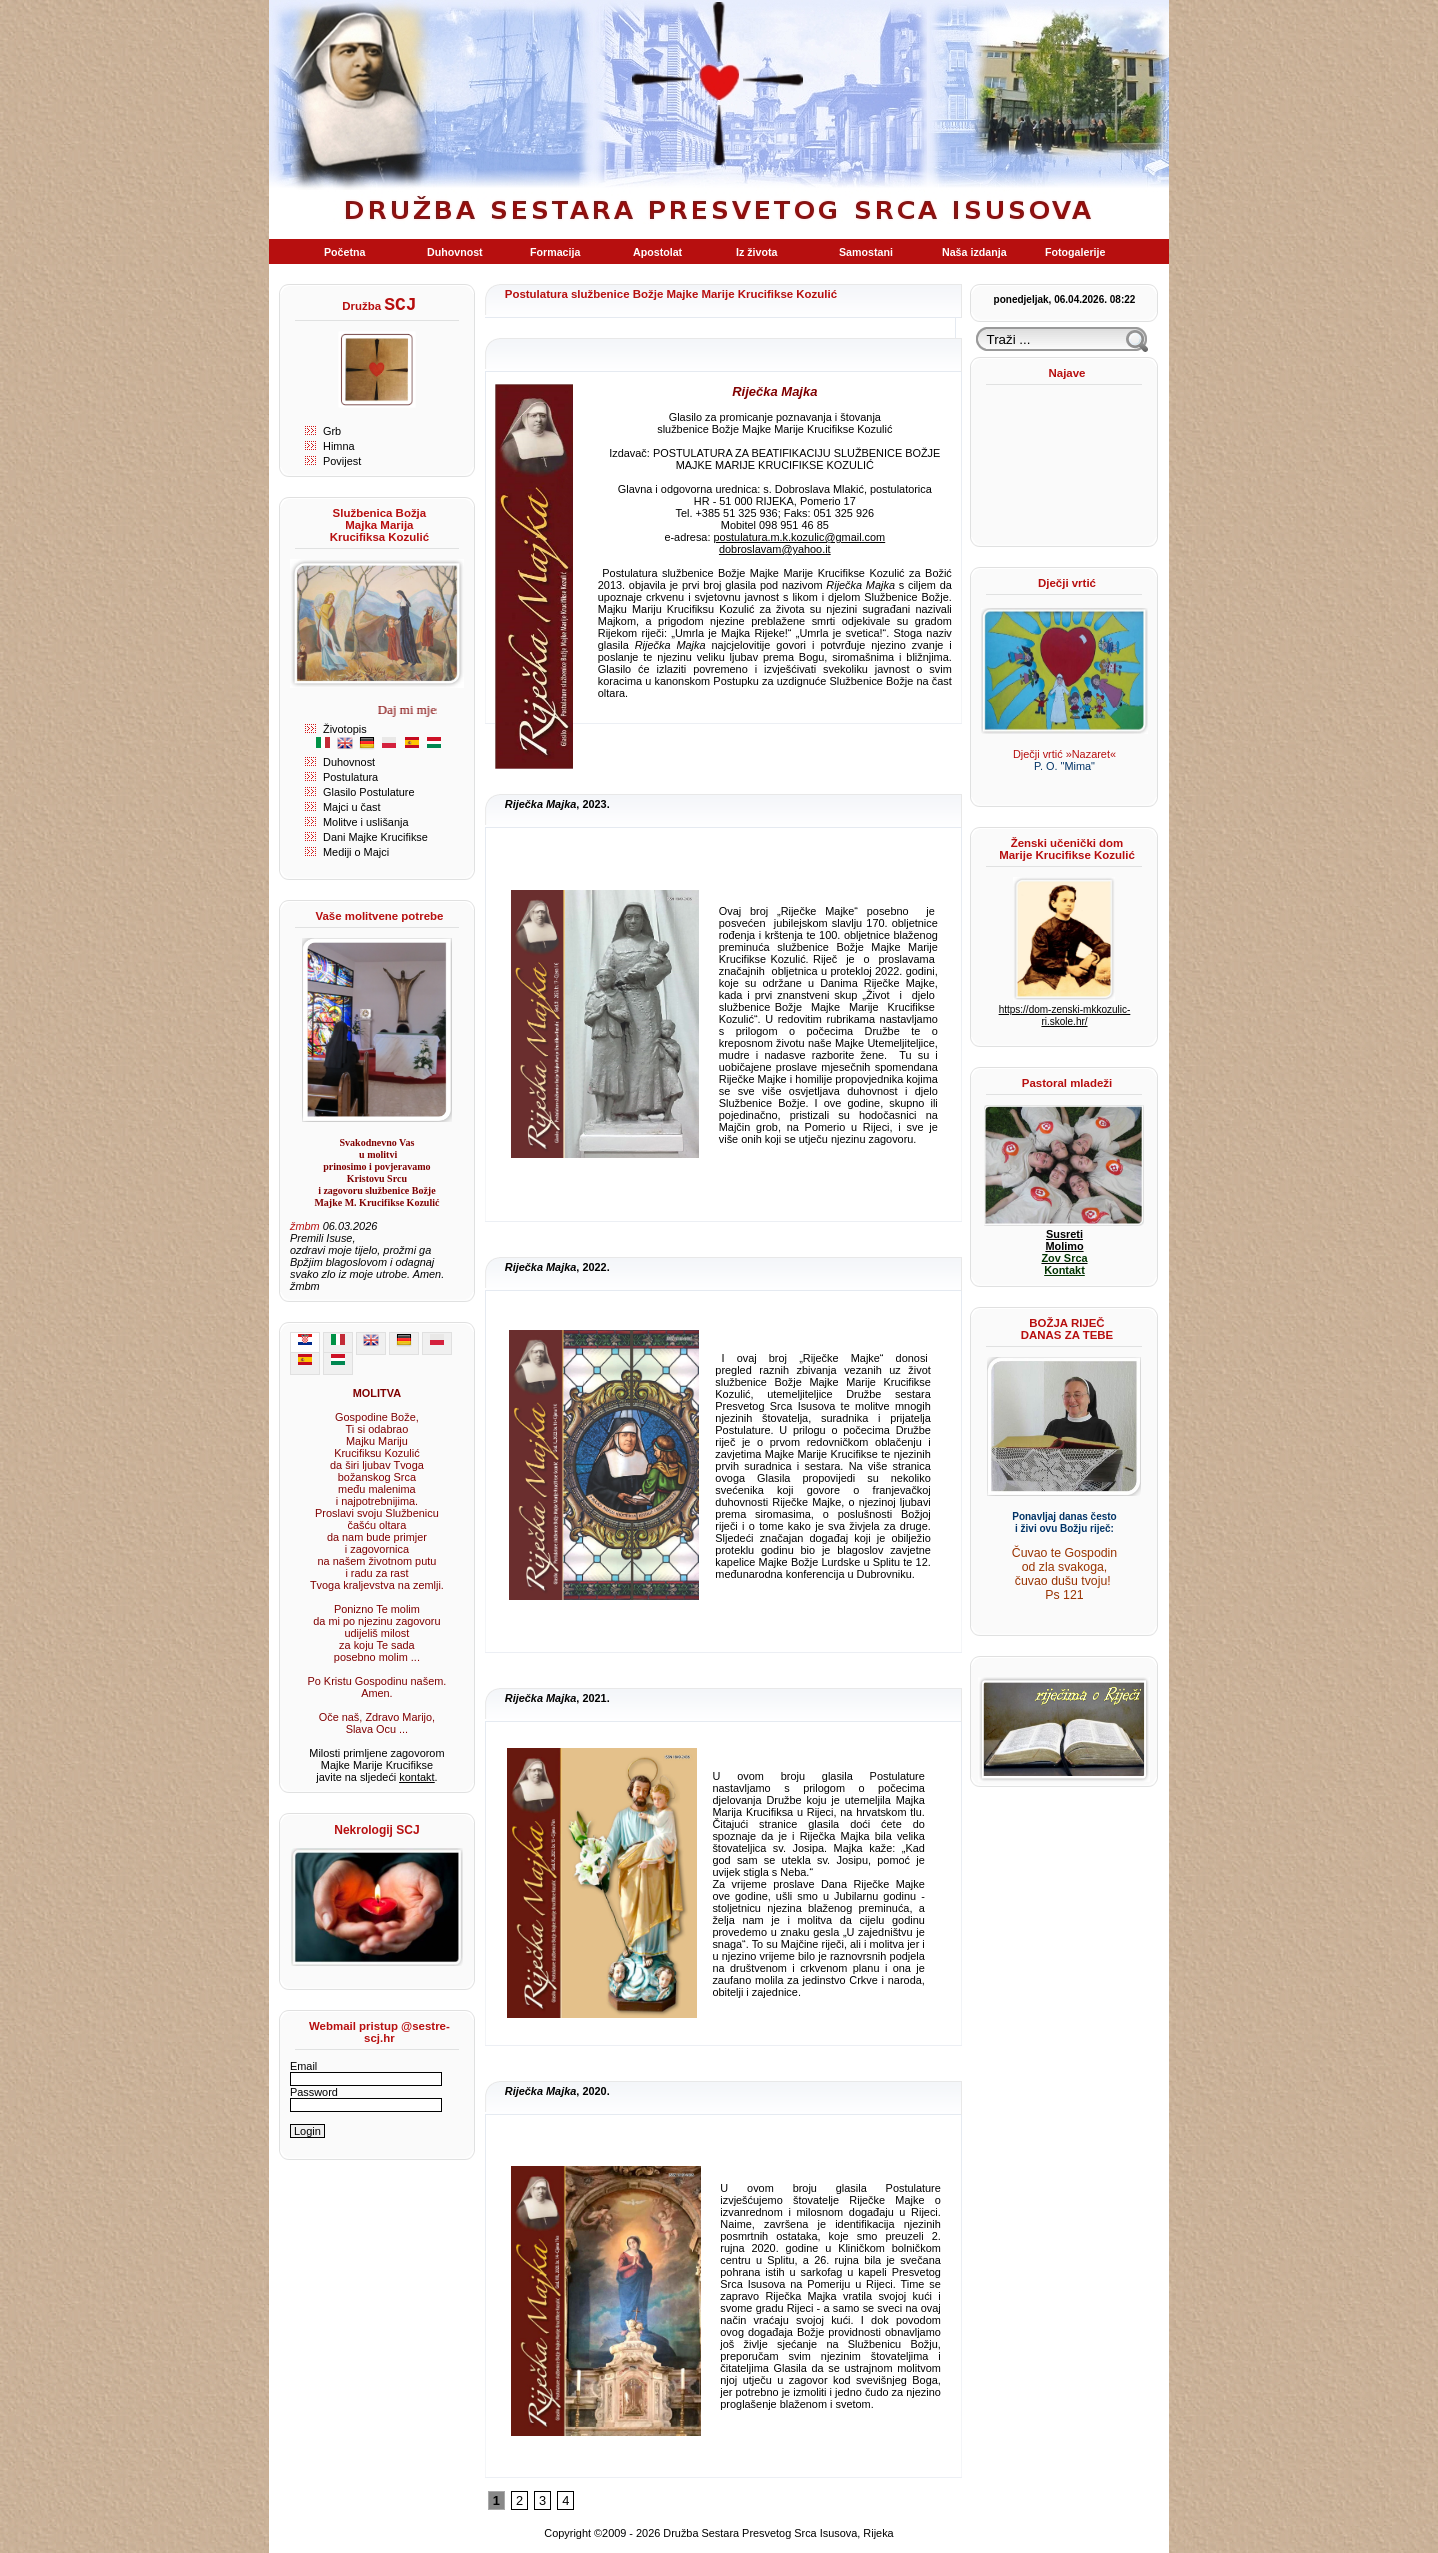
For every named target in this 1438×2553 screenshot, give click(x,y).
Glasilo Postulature (369, 792)
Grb (332, 431)
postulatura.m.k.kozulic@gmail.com (800, 537)
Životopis (345, 729)
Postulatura (350, 777)
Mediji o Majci (356, 852)
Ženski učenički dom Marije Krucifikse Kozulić (1067, 849)
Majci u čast (352, 807)
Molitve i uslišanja (365, 822)
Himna (339, 446)
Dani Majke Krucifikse (375, 837)
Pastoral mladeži (1067, 1083)
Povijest (342, 461)
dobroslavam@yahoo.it (775, 549)
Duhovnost (349, 762)
